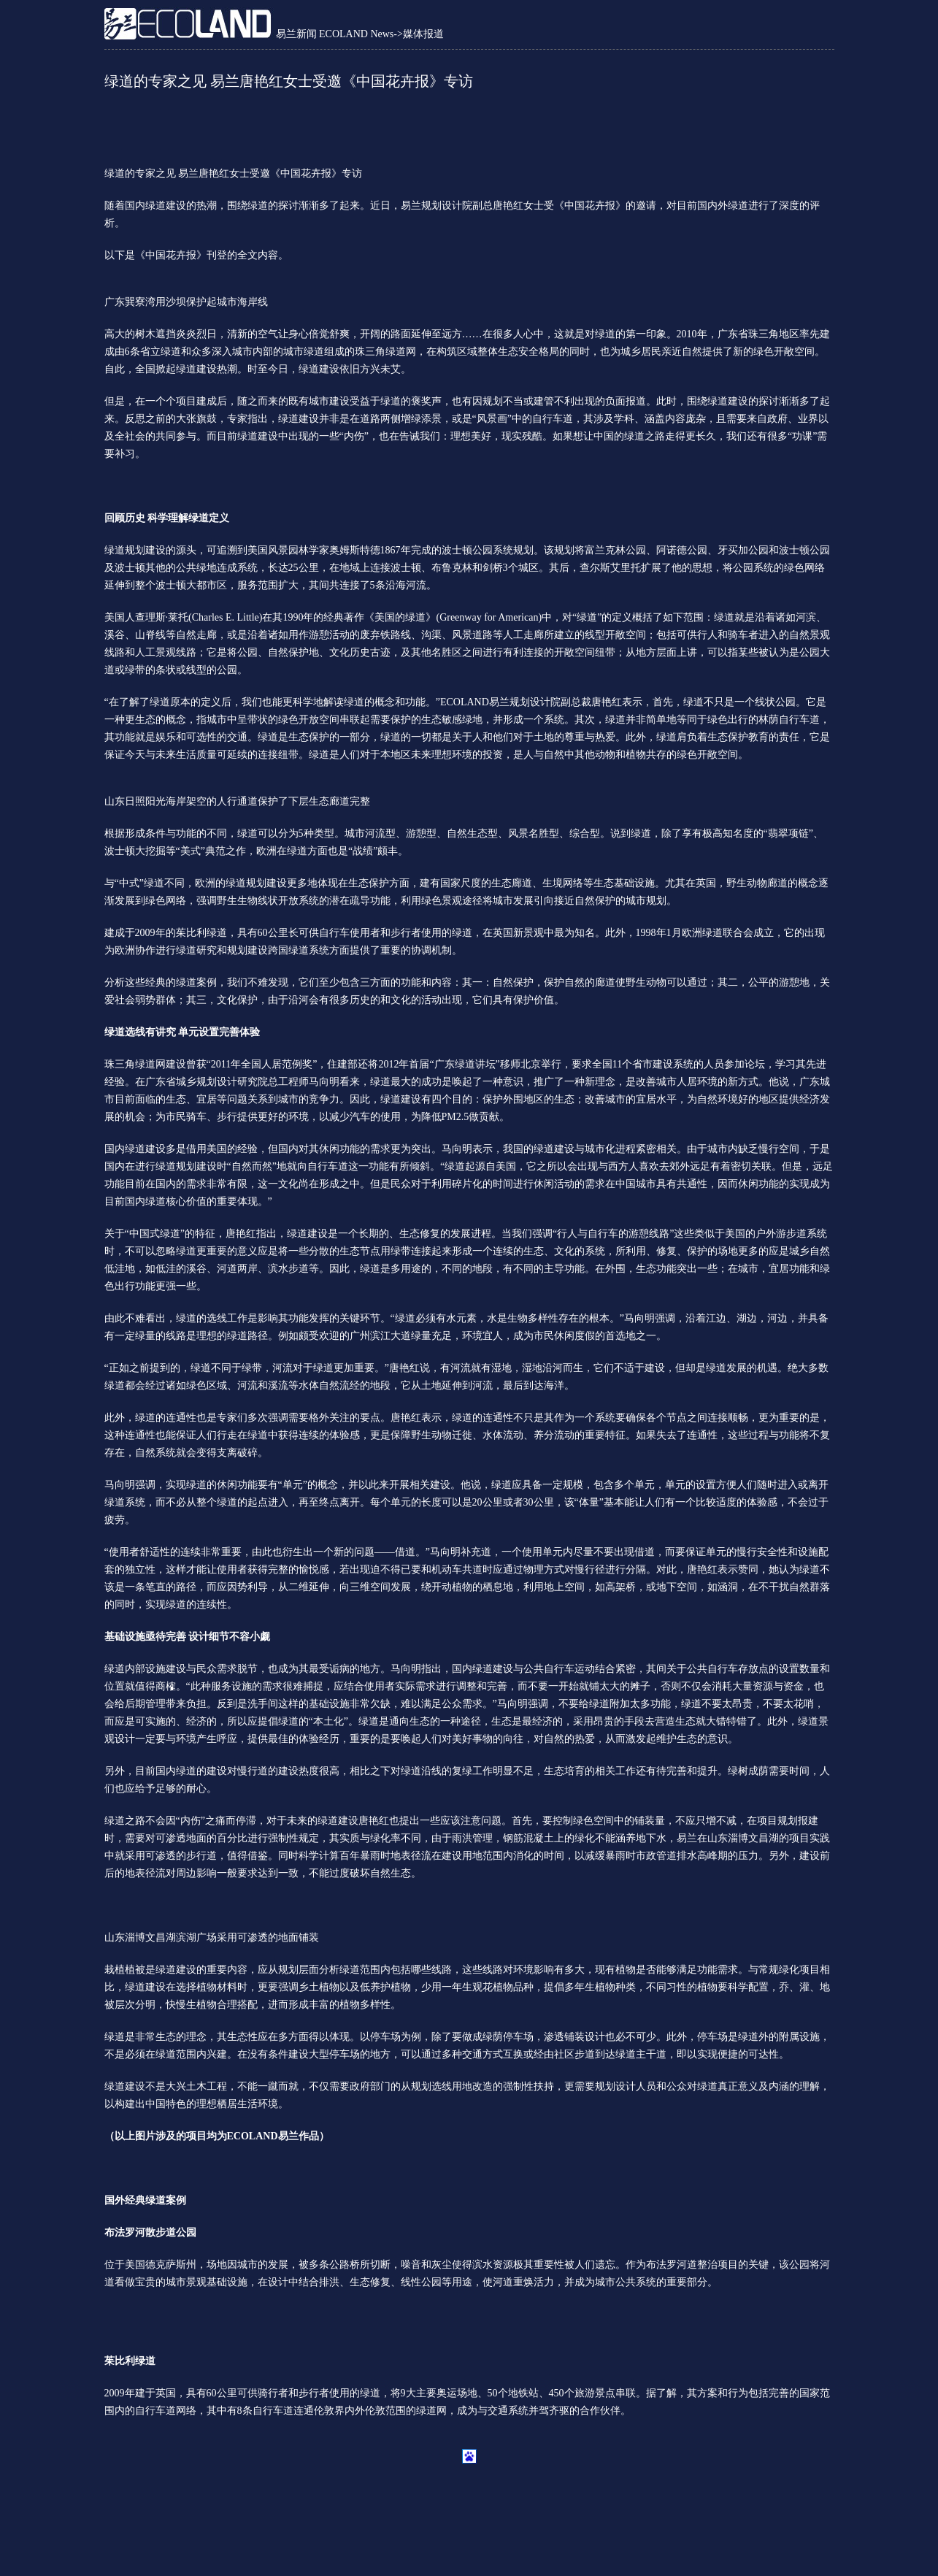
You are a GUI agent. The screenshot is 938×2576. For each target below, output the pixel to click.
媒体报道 (423, 33)
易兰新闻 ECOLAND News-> (339, 33)
